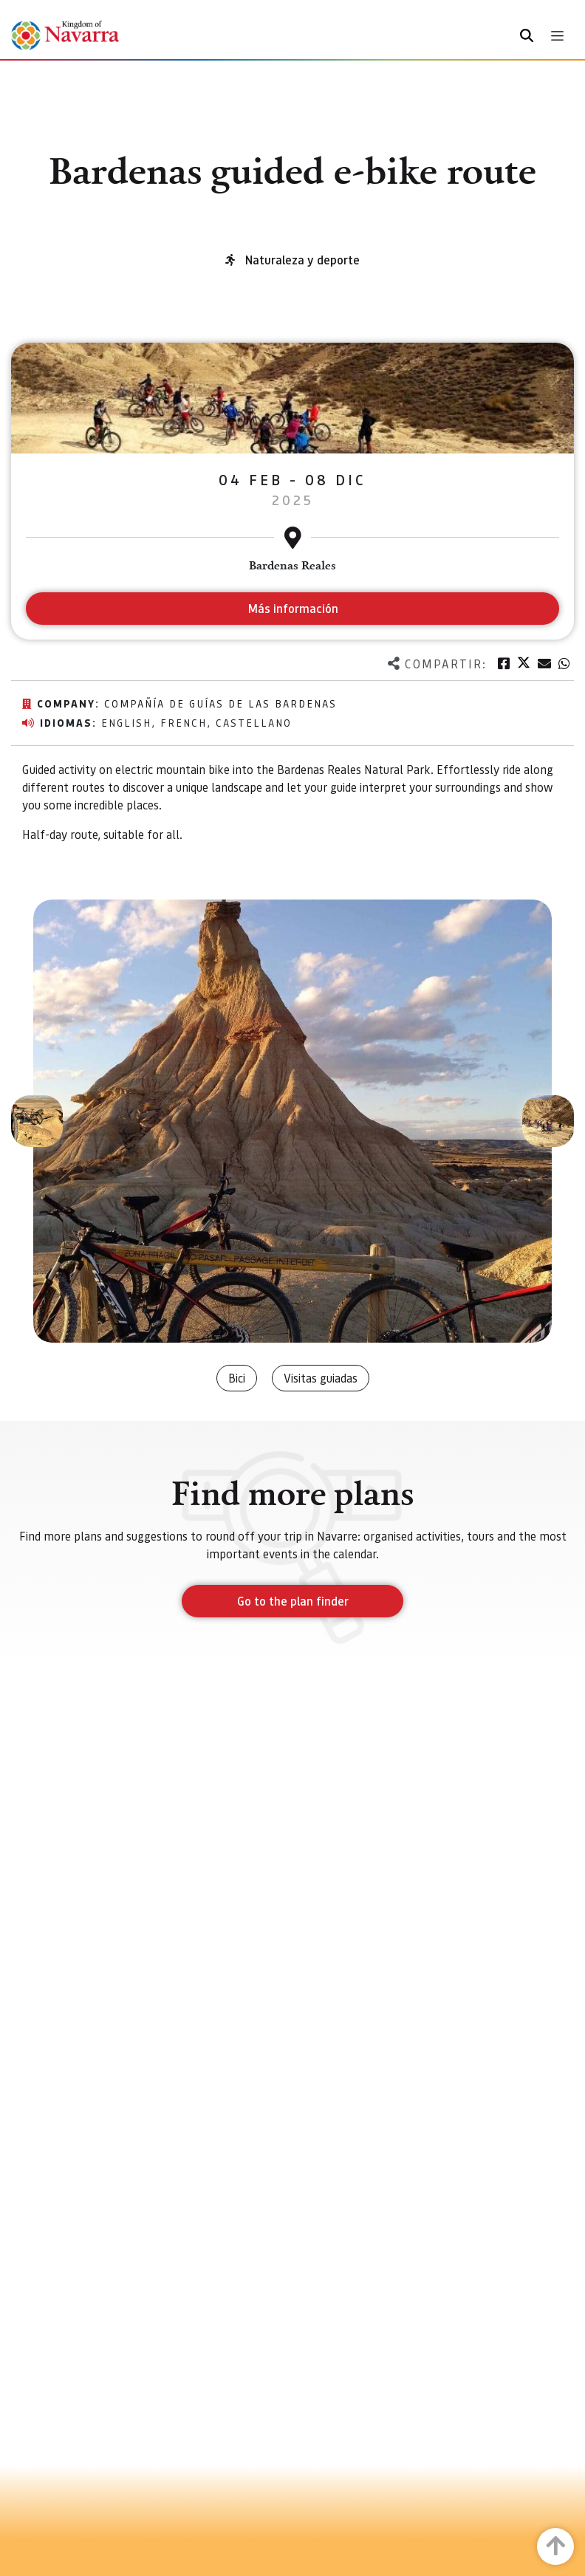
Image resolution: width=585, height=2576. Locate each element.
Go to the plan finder (293, 1601)
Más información (292, 608)
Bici (236, 1377)
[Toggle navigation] (557, 36)
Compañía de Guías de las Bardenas (220, 703)
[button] (37, 1121)
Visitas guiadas (321, 1377)
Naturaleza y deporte (302, 259)
